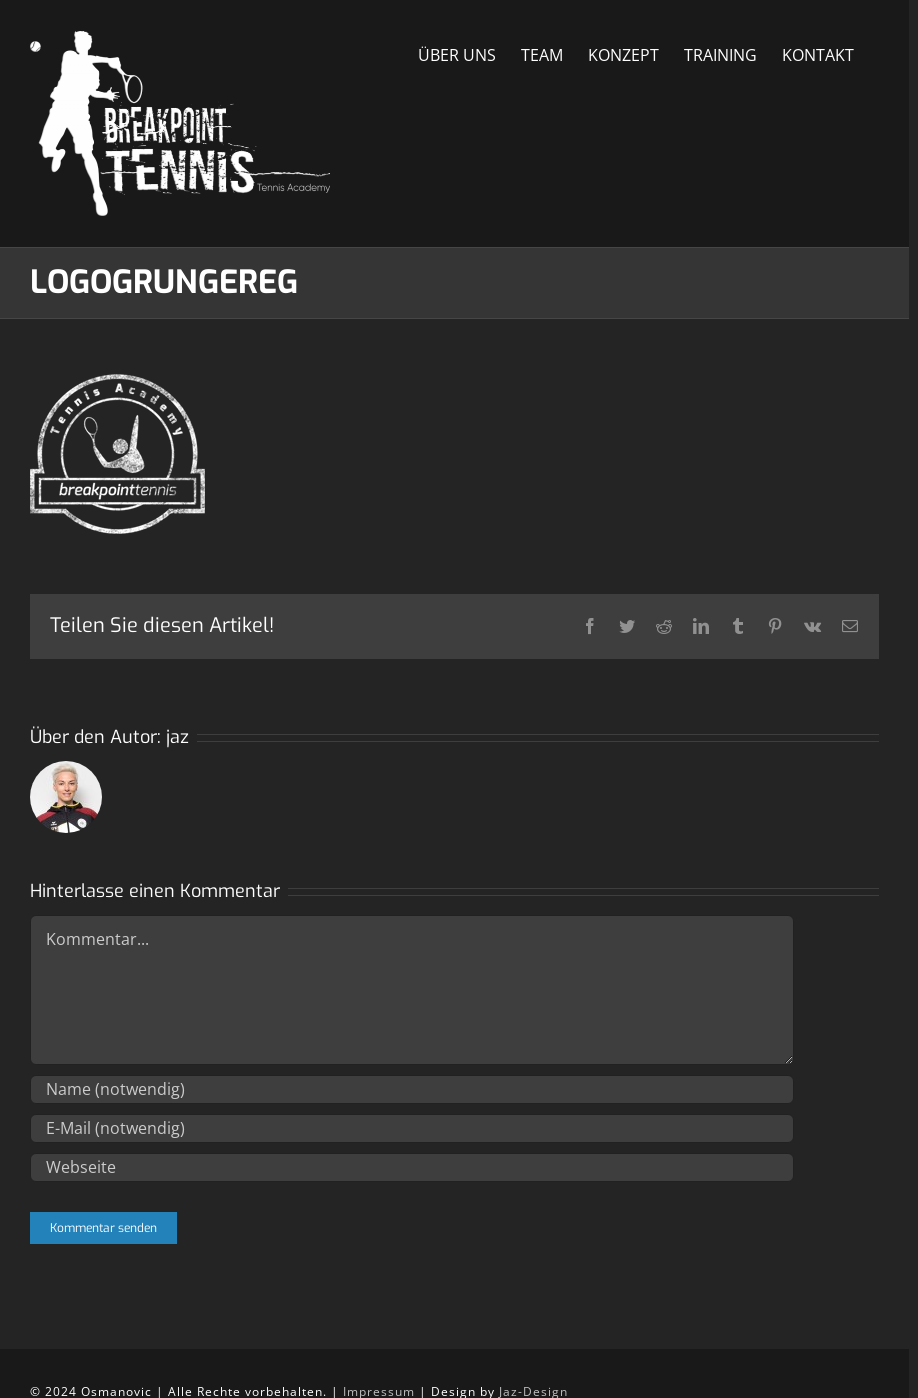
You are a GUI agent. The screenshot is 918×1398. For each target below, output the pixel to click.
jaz (177, 737)
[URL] (412, 1167)
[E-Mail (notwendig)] (412, 1128)
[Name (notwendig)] (412, 1089)
